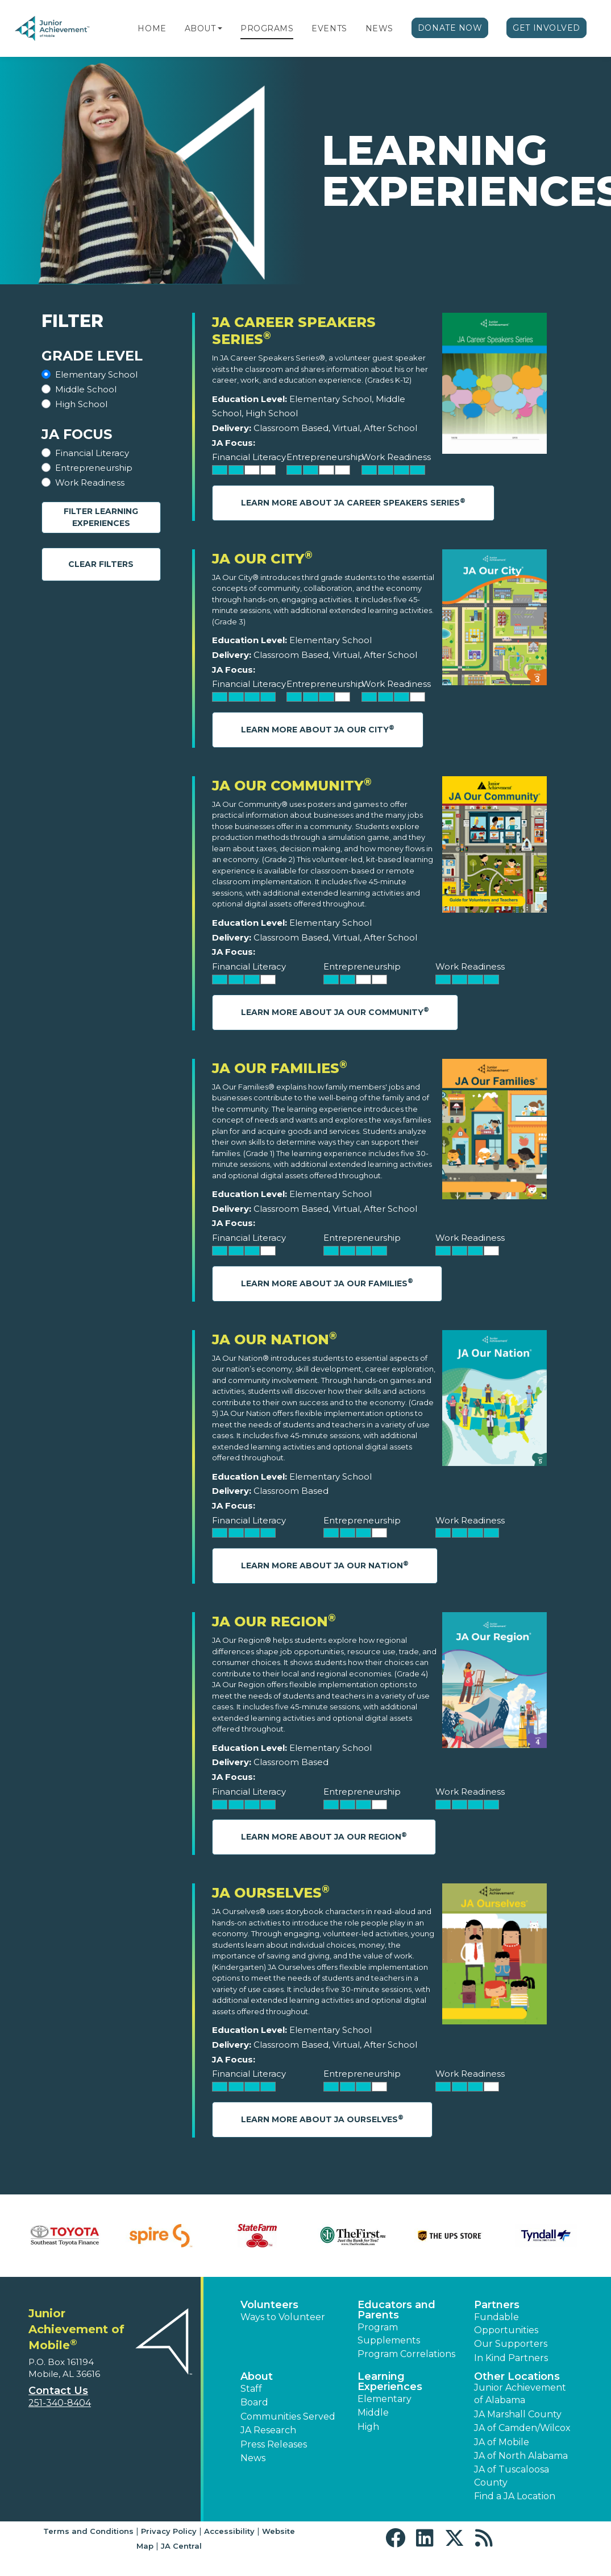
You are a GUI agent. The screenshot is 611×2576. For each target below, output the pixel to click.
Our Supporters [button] (510, 2343)
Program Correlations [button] (406, 2354)
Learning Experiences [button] (390, 2381)
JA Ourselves (271, 1893)
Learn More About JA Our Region (324, 1836)
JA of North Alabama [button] (521, 2455)
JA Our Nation (274, 1339)
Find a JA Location (514, 2496)
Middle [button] (373, 2412)
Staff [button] (251, 2388)
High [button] (368, 2426)
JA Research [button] (268, 2430)
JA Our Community (292, 785)
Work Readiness (89, 482)
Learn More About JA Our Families (327, 1282)
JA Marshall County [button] (518, 2414)
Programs (266, 28)
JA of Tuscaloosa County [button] (511, 2475)
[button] (220, 28)
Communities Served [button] (287, 2416)
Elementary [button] (385, 2398)
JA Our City (262, 558)
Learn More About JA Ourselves (322, 2119)
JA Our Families (279, 1068)
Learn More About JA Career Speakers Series (353, 502)
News (379, 28)
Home (152, 28)
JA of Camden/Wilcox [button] (522, 2427)
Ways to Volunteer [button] (282, 2317)
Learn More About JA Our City (317, 729)
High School (81, 404)
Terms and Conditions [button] (88, 2531)
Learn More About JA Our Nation (325, 1565)
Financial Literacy (92, 453)
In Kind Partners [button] (511, 2358)
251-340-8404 (59, 2402)
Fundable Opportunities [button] (506, 2323)
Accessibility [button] (229, 2531)
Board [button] (254, 2402)
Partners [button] (496, 2305)
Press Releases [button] (273, 2444)
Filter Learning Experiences (101, 517)
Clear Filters (101, 564)
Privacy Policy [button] (169, 2531)
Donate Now (450, 28)
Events (329, 28)
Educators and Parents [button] (396, 2310)
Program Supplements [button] (389, 2333)
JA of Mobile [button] (501, 2442)
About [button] (256, 2376)
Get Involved (546, 28)
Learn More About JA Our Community (335, 1011)
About (200, 28)
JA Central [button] (181, 2545)
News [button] (252, 2458)
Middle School (86, 389)
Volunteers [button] (269, 2305)
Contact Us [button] (58, 2391)
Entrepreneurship (93, 467)
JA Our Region (274, 1621)
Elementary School (96, 374)
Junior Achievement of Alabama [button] (520, 2393)
